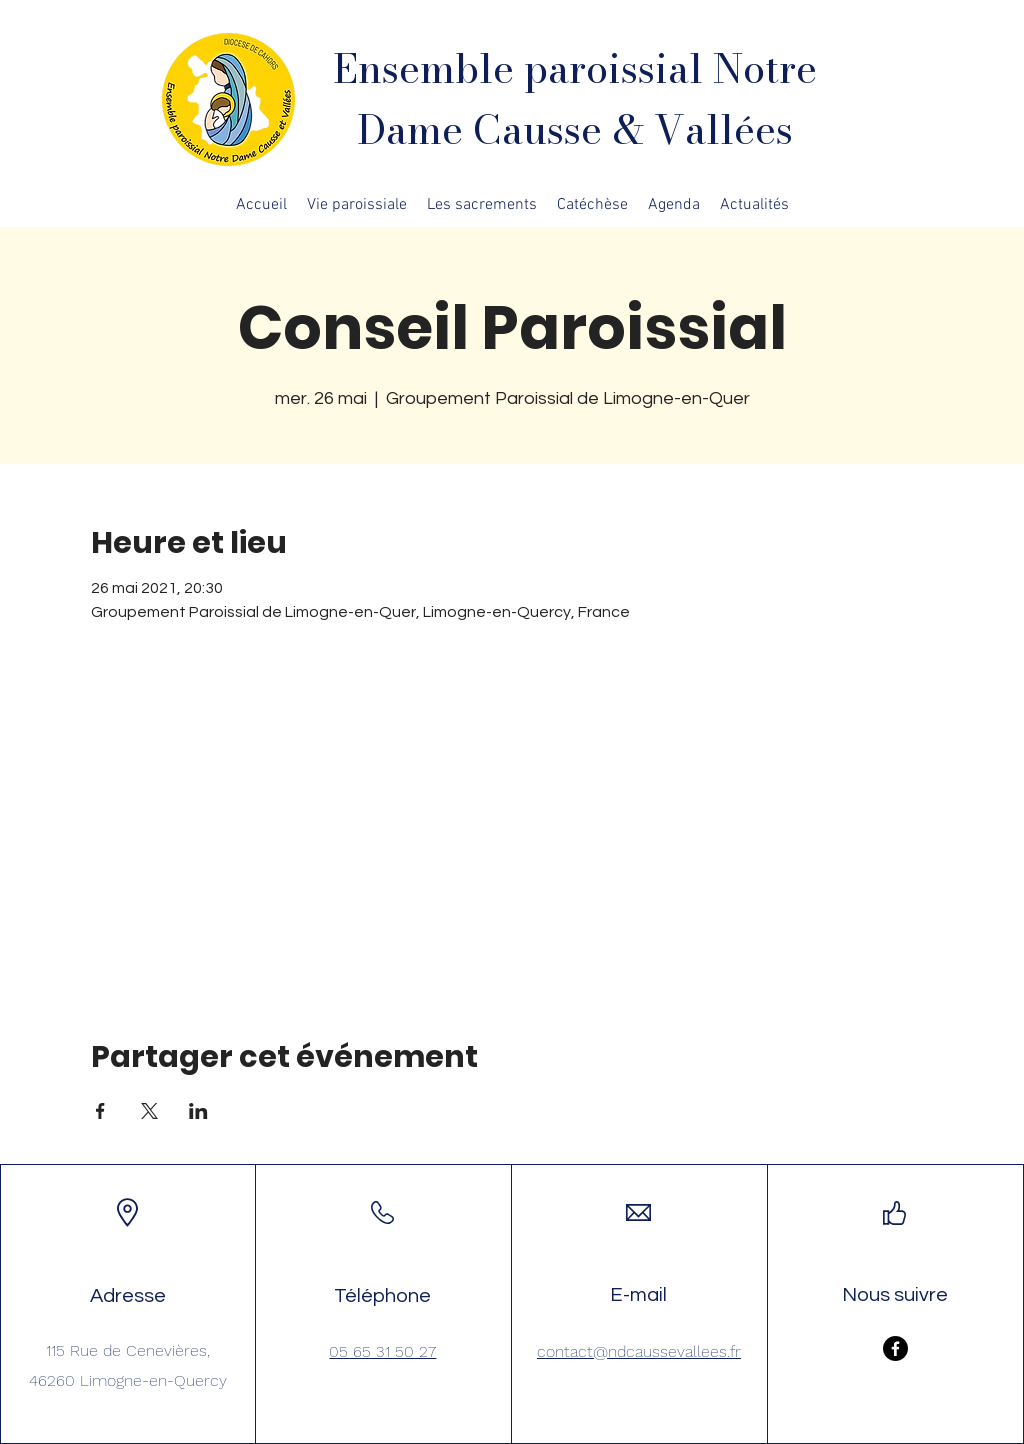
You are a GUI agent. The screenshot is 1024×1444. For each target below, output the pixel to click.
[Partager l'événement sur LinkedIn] (198, 1111)
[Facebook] (895, 1348)
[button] (357, 205)
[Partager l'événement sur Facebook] (100, 1111)
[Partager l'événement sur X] (149, 1111)
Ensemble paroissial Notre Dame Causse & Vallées (575, 99)
